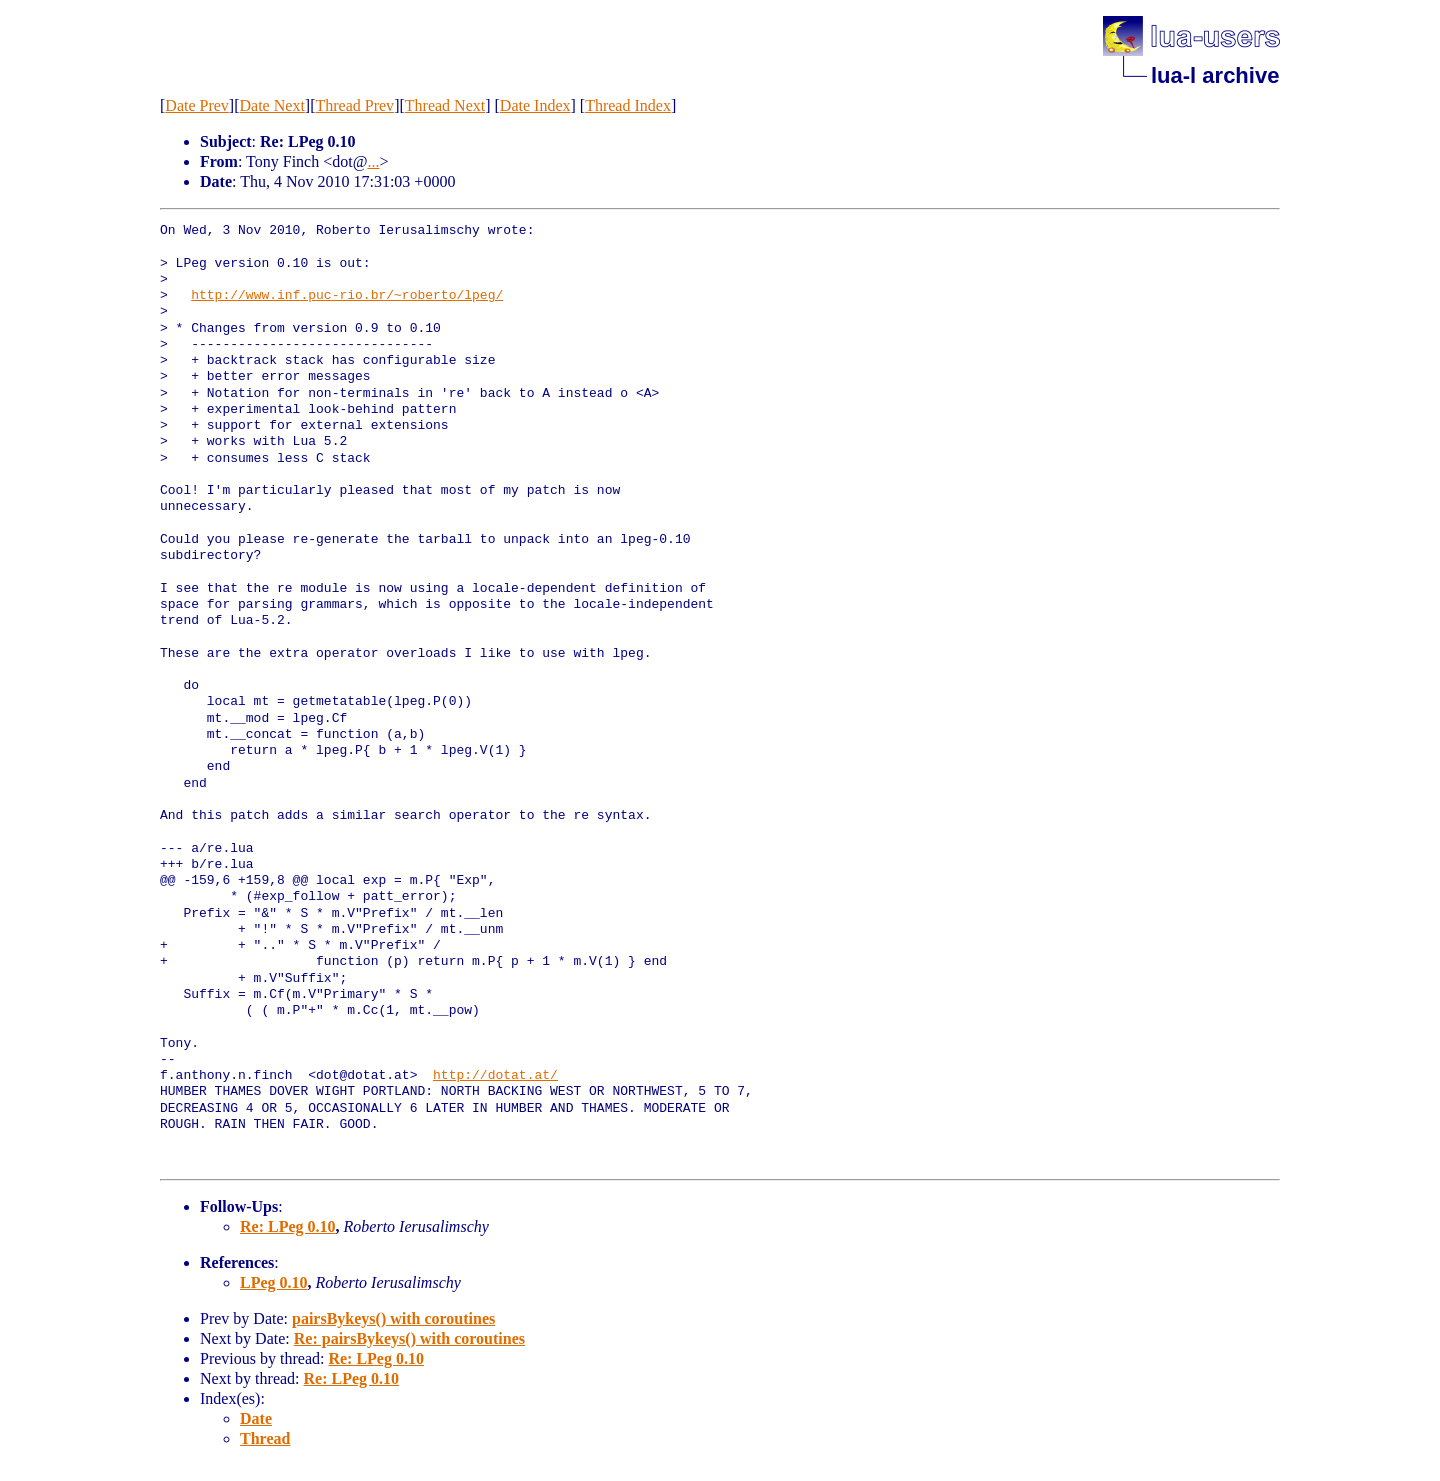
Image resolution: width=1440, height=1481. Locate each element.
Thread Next (445, 105)
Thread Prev (354, 105)
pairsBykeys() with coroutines (393, 1318)
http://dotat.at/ (495, 1076)
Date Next (272, 105)
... (373, 161)
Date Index (535, 105)
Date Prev (197, 105)
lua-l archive (1215, 75)
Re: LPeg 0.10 (288, 1226)
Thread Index (628, 105)
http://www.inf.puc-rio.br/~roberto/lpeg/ (347, 296)
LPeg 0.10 (274, 1282)
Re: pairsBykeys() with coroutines (409, 1338)
